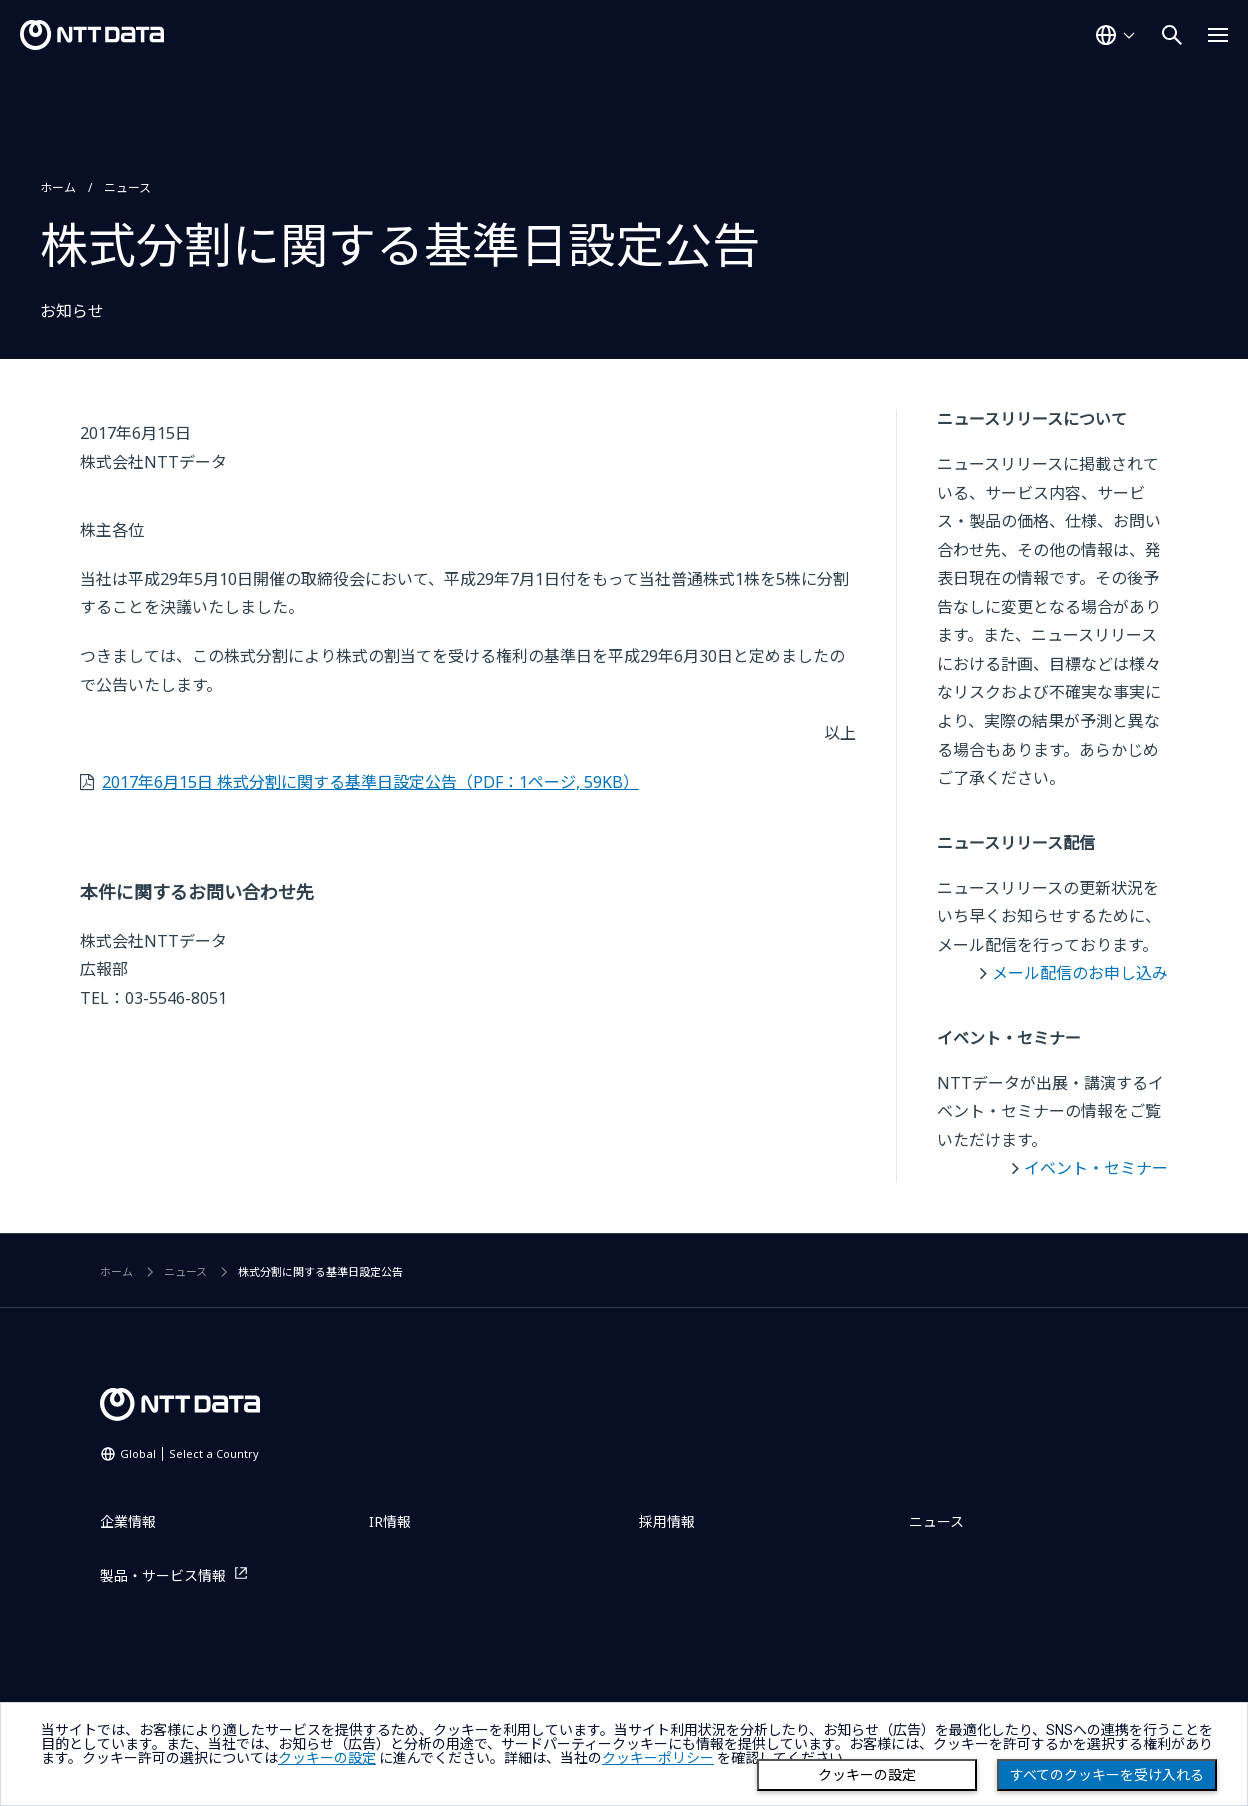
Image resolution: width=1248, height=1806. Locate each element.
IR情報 (390, 1521)
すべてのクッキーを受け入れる (1107, 1775)
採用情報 (667, 1521)
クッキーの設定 (867, 1775)
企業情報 (128, 1521)
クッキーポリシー (658, 1758)
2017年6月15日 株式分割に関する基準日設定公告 (370, 782)
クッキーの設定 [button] (327, 1758)
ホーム (58, 187)
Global (189, 1453)
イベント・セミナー (1096, 1168)
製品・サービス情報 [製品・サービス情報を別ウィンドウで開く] (163, 1575)
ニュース (127, 187)
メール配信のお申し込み (1080, 973)
